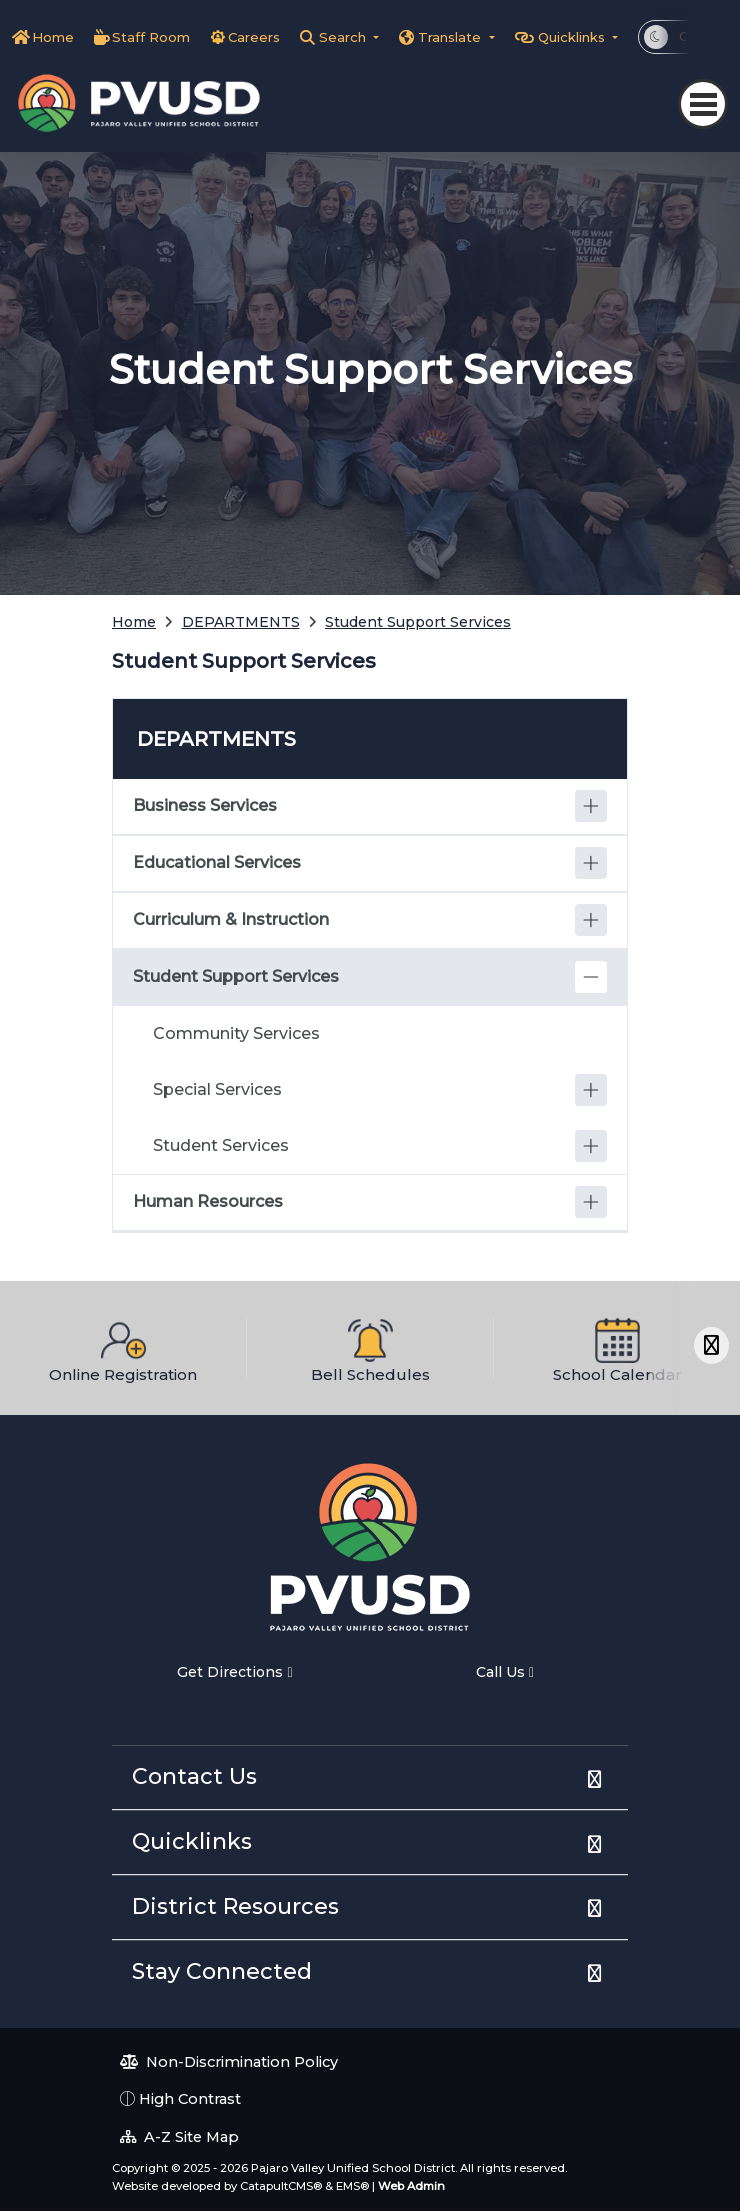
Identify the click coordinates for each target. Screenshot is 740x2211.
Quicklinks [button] (573, 37)
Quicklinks (192, 1841)
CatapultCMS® (281, 2186)
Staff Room (151, 37)
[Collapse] (591, 977)
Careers (254, 37)
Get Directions (234, 1672)
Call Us (505, 1672)
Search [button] (344, 37)
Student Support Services (418, 622)
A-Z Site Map (179, 2137)
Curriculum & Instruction (231, 919)
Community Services (236, 1033)
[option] (123, 1348)
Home (53, 37)
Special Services (217, 1089)
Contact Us (194, 1776)
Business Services (205, 805)
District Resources (235, 1906)
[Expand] (591, 806)
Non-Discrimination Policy (229, 2062)
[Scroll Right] (711, 1345)
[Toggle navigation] (703, 104)
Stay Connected (222, 1971)
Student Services (221, 1145)
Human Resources (208, 1201)
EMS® (352, 2186)
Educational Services (217, 862)
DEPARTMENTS (241, 622)
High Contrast (190, 2099)
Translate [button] (451, 37)
